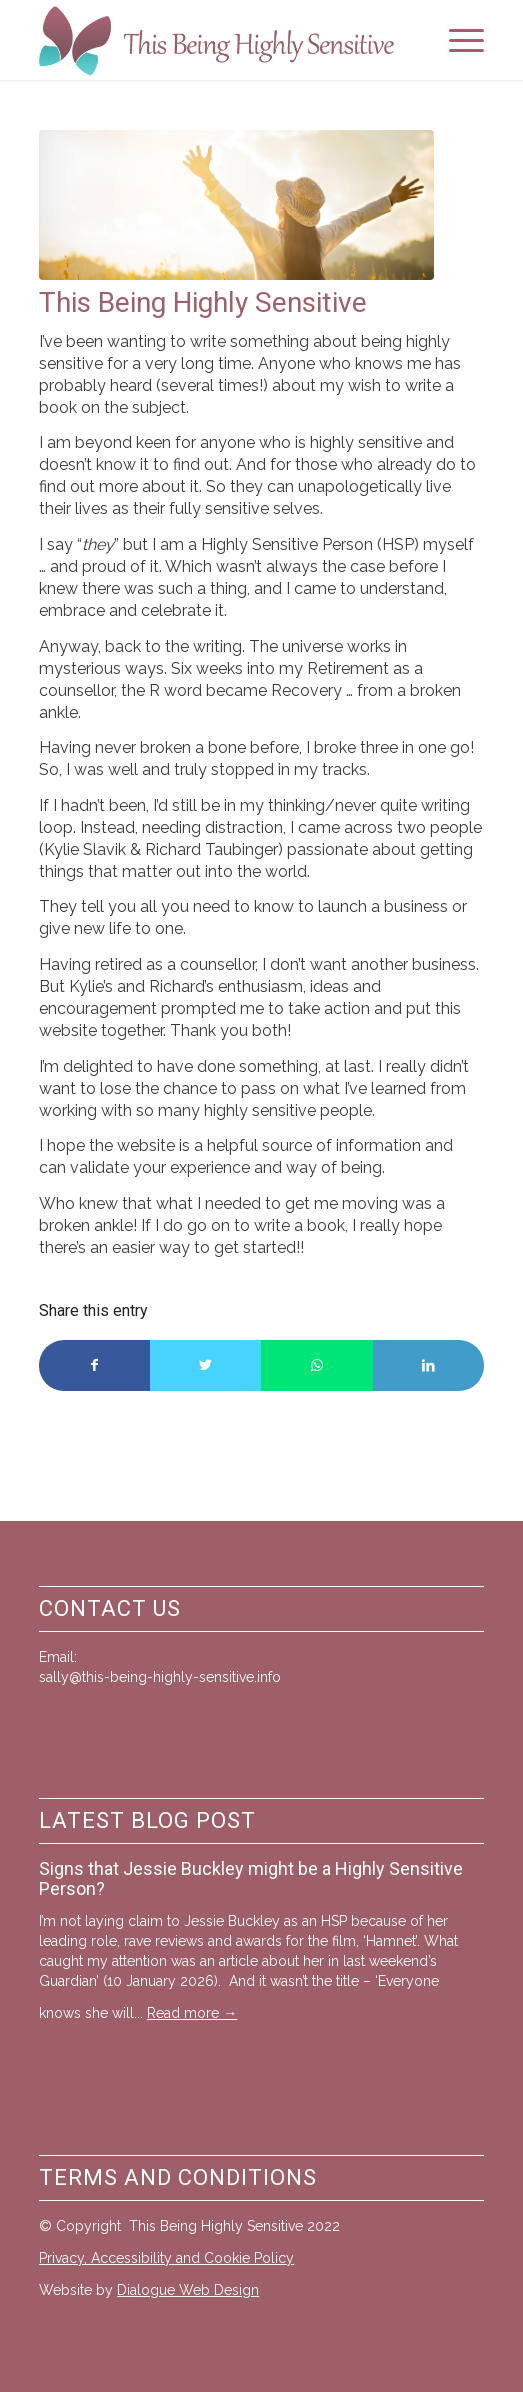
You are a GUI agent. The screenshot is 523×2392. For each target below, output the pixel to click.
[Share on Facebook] (94, 1365)
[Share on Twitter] (205, 1365)
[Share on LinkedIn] (428, 1365)
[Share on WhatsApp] (316, 1365)
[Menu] (456, 40)
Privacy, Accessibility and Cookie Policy (166, 2258)
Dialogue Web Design (188, 2290)
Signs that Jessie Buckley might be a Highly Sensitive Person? (251, 1878)
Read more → (192, 2013)
